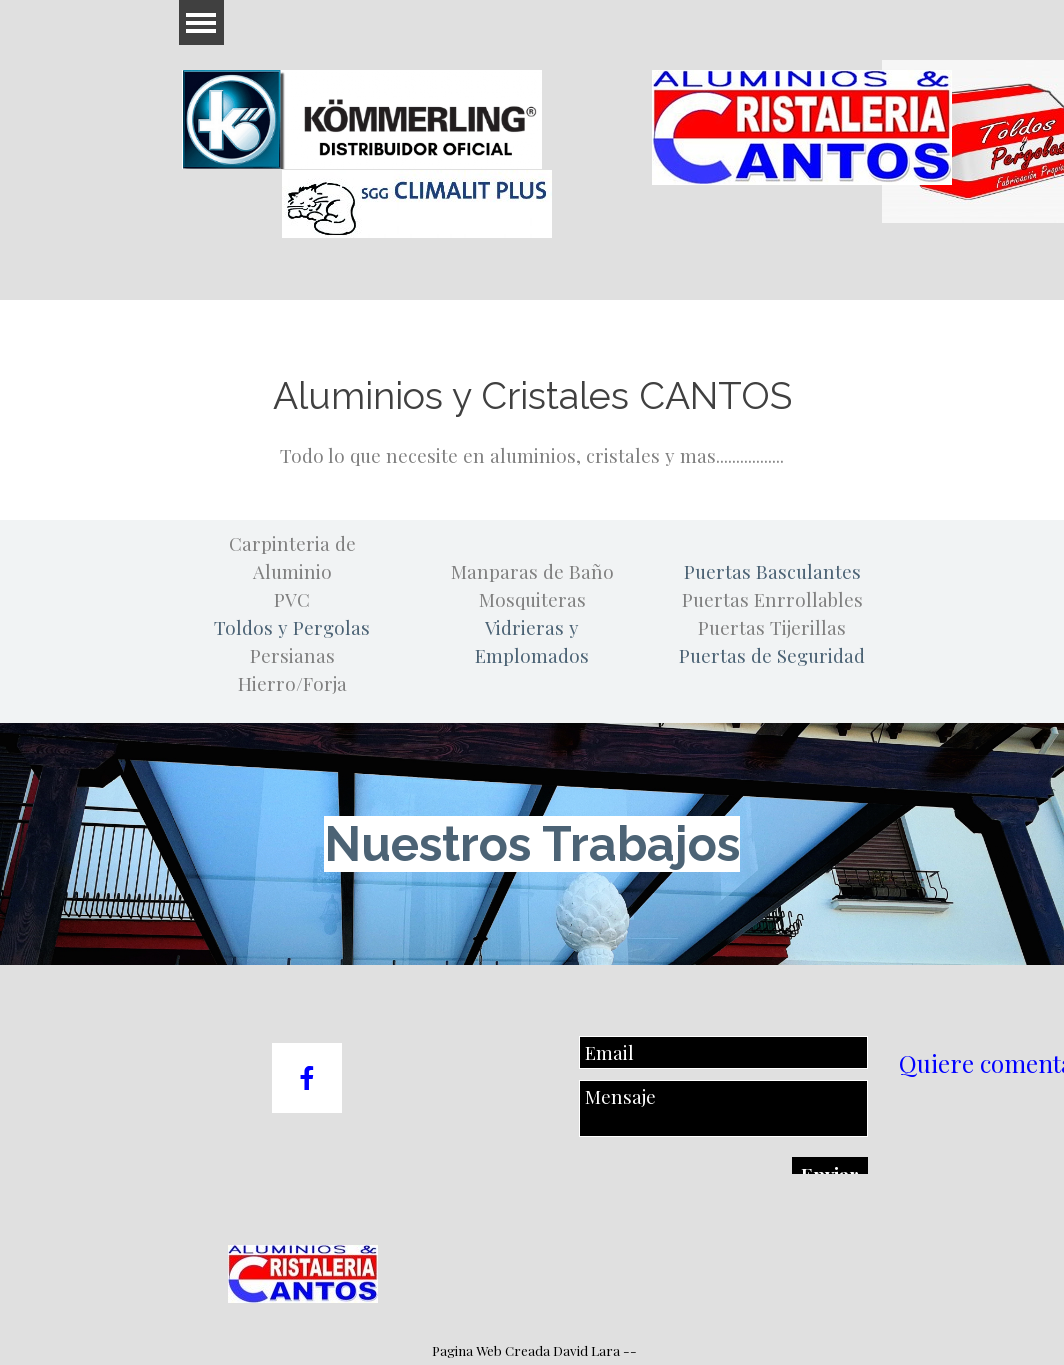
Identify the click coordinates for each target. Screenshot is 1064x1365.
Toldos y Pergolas (292, 627)
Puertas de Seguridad (772, 655)
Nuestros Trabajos (532, 844)
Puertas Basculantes (772, 571)
